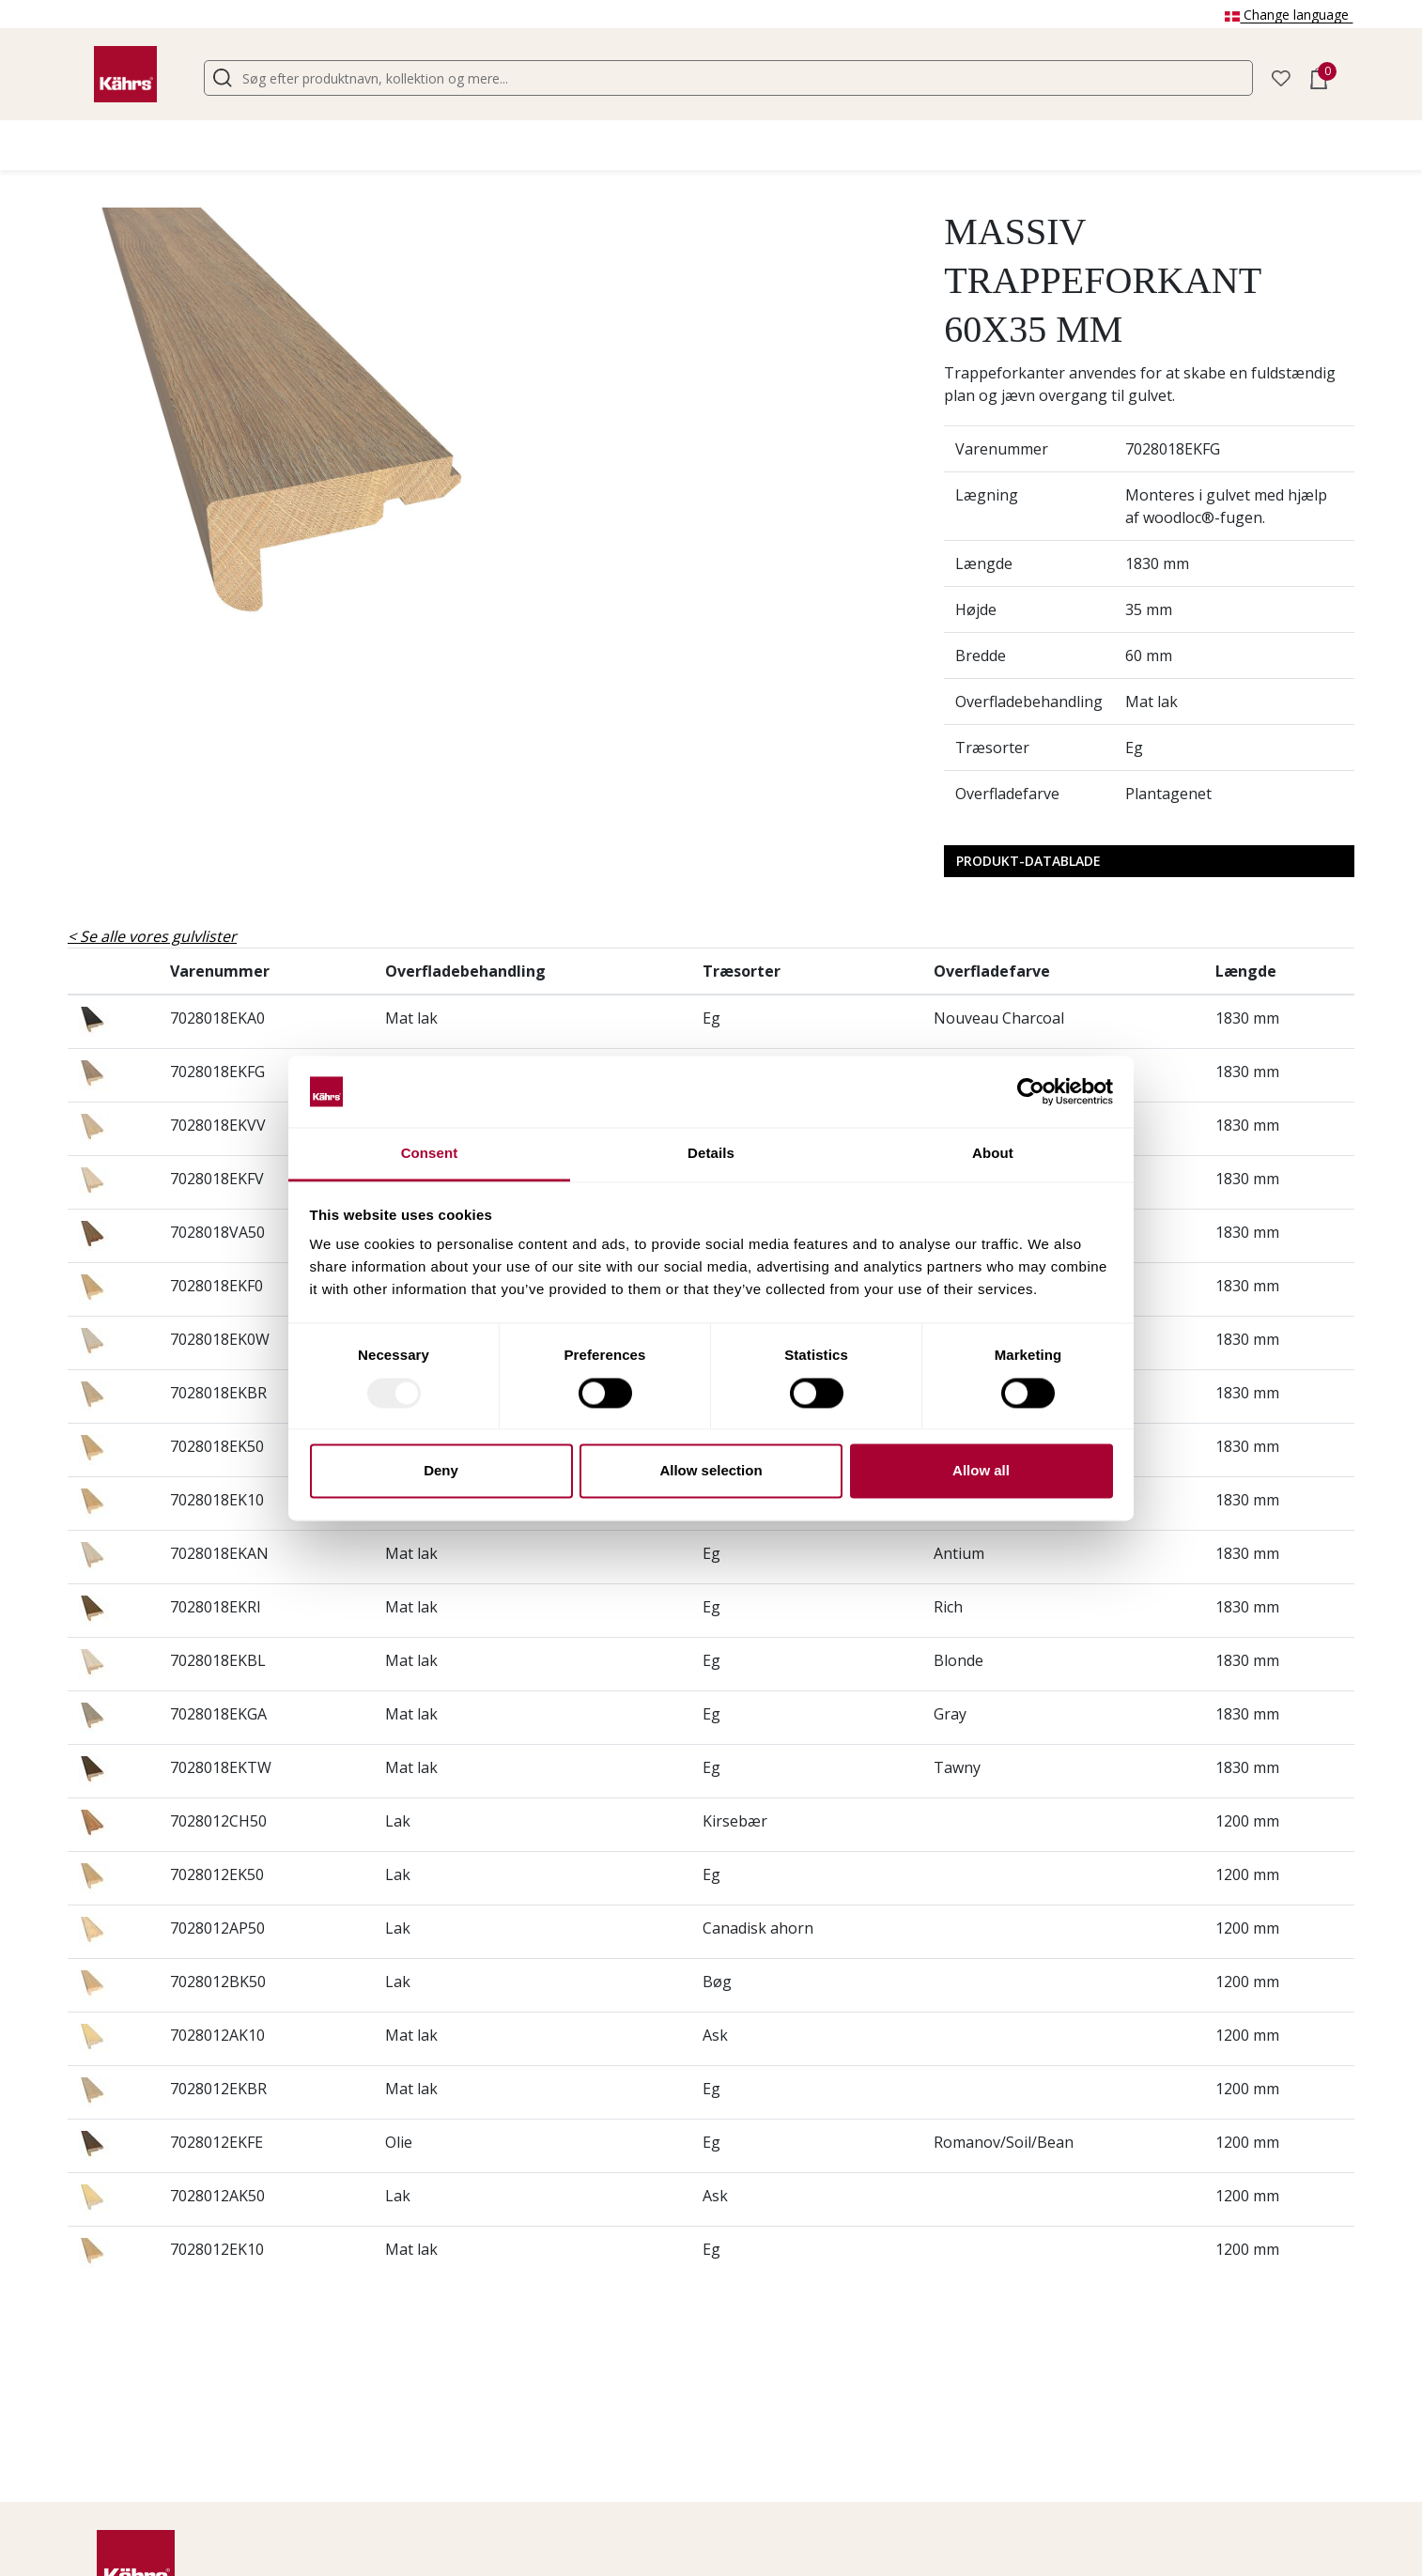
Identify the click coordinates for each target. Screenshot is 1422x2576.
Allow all (981, 1471)
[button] (1281, 76)
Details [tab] (711, 1154)
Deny (441, 1471)
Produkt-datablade (1028, 861)
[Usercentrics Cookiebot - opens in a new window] (1031, 1091)
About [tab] (992, 1154)
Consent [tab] (429, 1154)
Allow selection (710, 1471)
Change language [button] (1288, 14)
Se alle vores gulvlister (158, 936)
